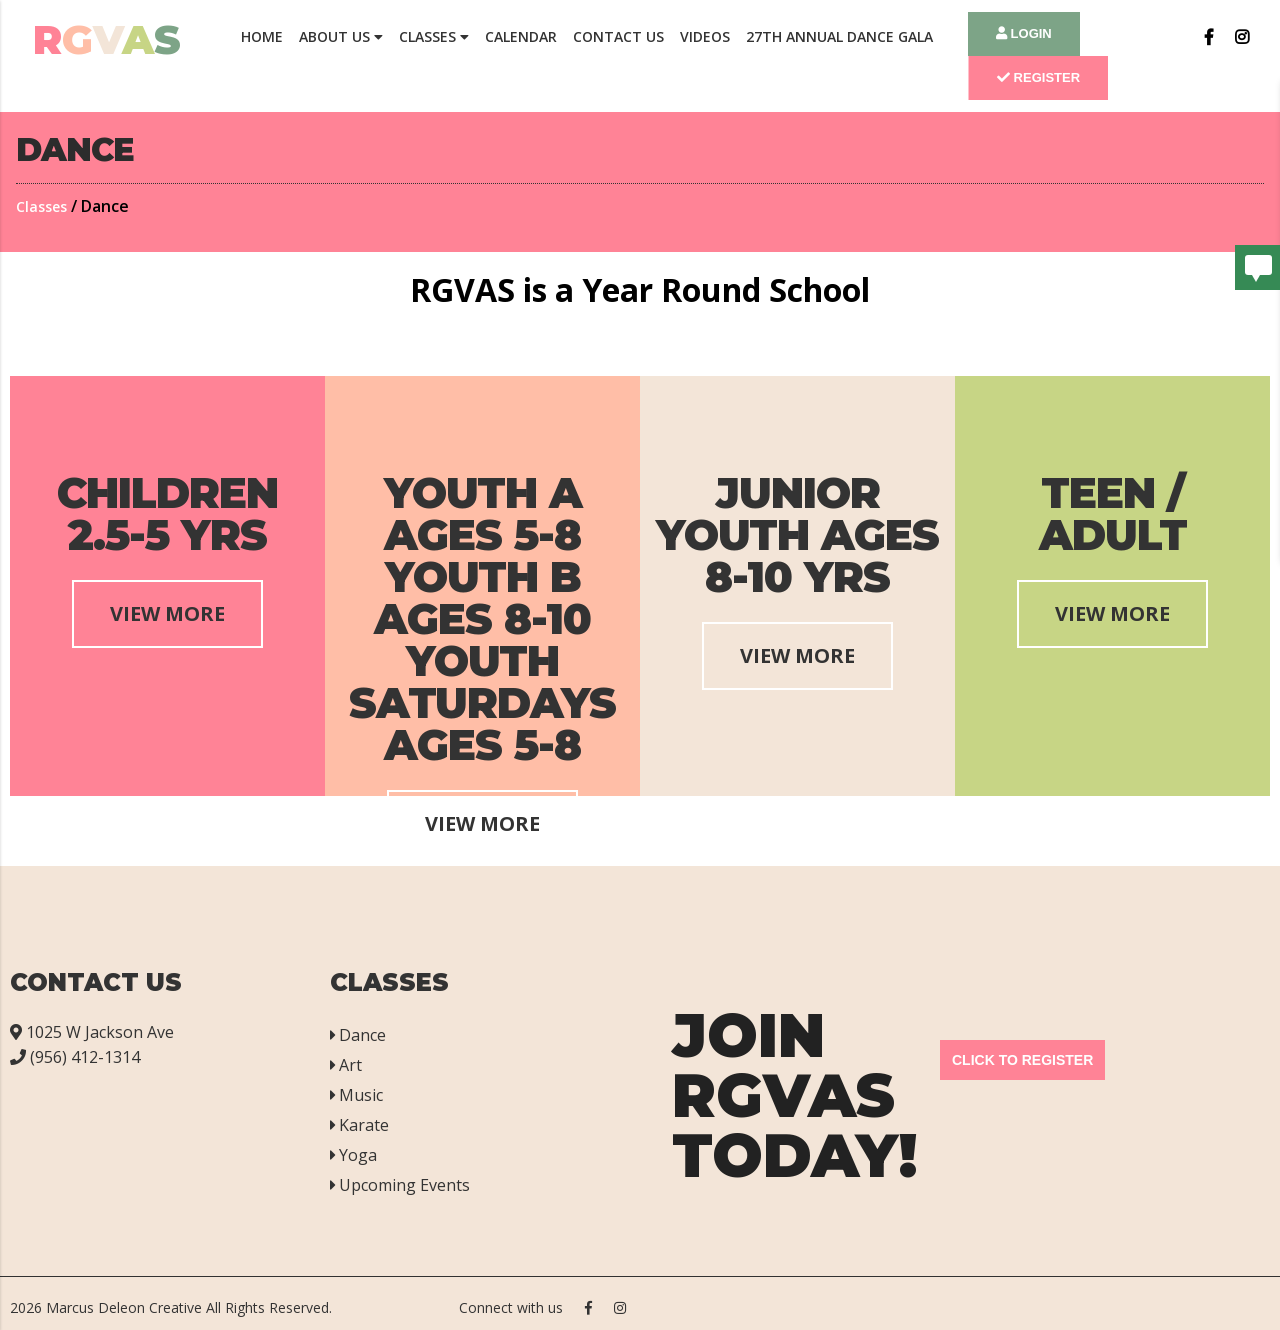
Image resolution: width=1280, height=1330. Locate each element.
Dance (358, 1035)
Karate (359, 1125)
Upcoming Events (400, 1185)
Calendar (521, 36)
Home (262, 36)
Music (356, 1095)
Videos (705, 36)
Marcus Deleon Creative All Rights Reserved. (189, 1307)
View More (167, 613)
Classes (434, 36)
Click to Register (1022, 1060)
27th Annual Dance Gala (839, 36)
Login (1024, 33)
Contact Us (618, 36)
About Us (341, 36)
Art (346, 1065)
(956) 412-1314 (75, 1057)
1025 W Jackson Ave (92, 1032)
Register (1038, 77)
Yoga (353, 1155)
